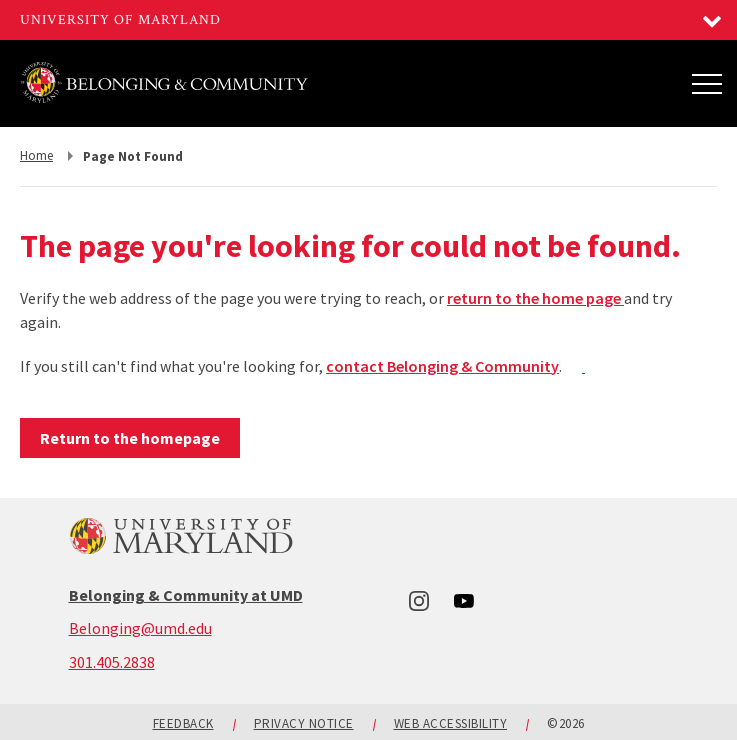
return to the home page (535, 298)
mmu (512, 366)
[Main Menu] (707, 83)
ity (549, 366)
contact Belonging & (400, 366)
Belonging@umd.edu (140, 628)
